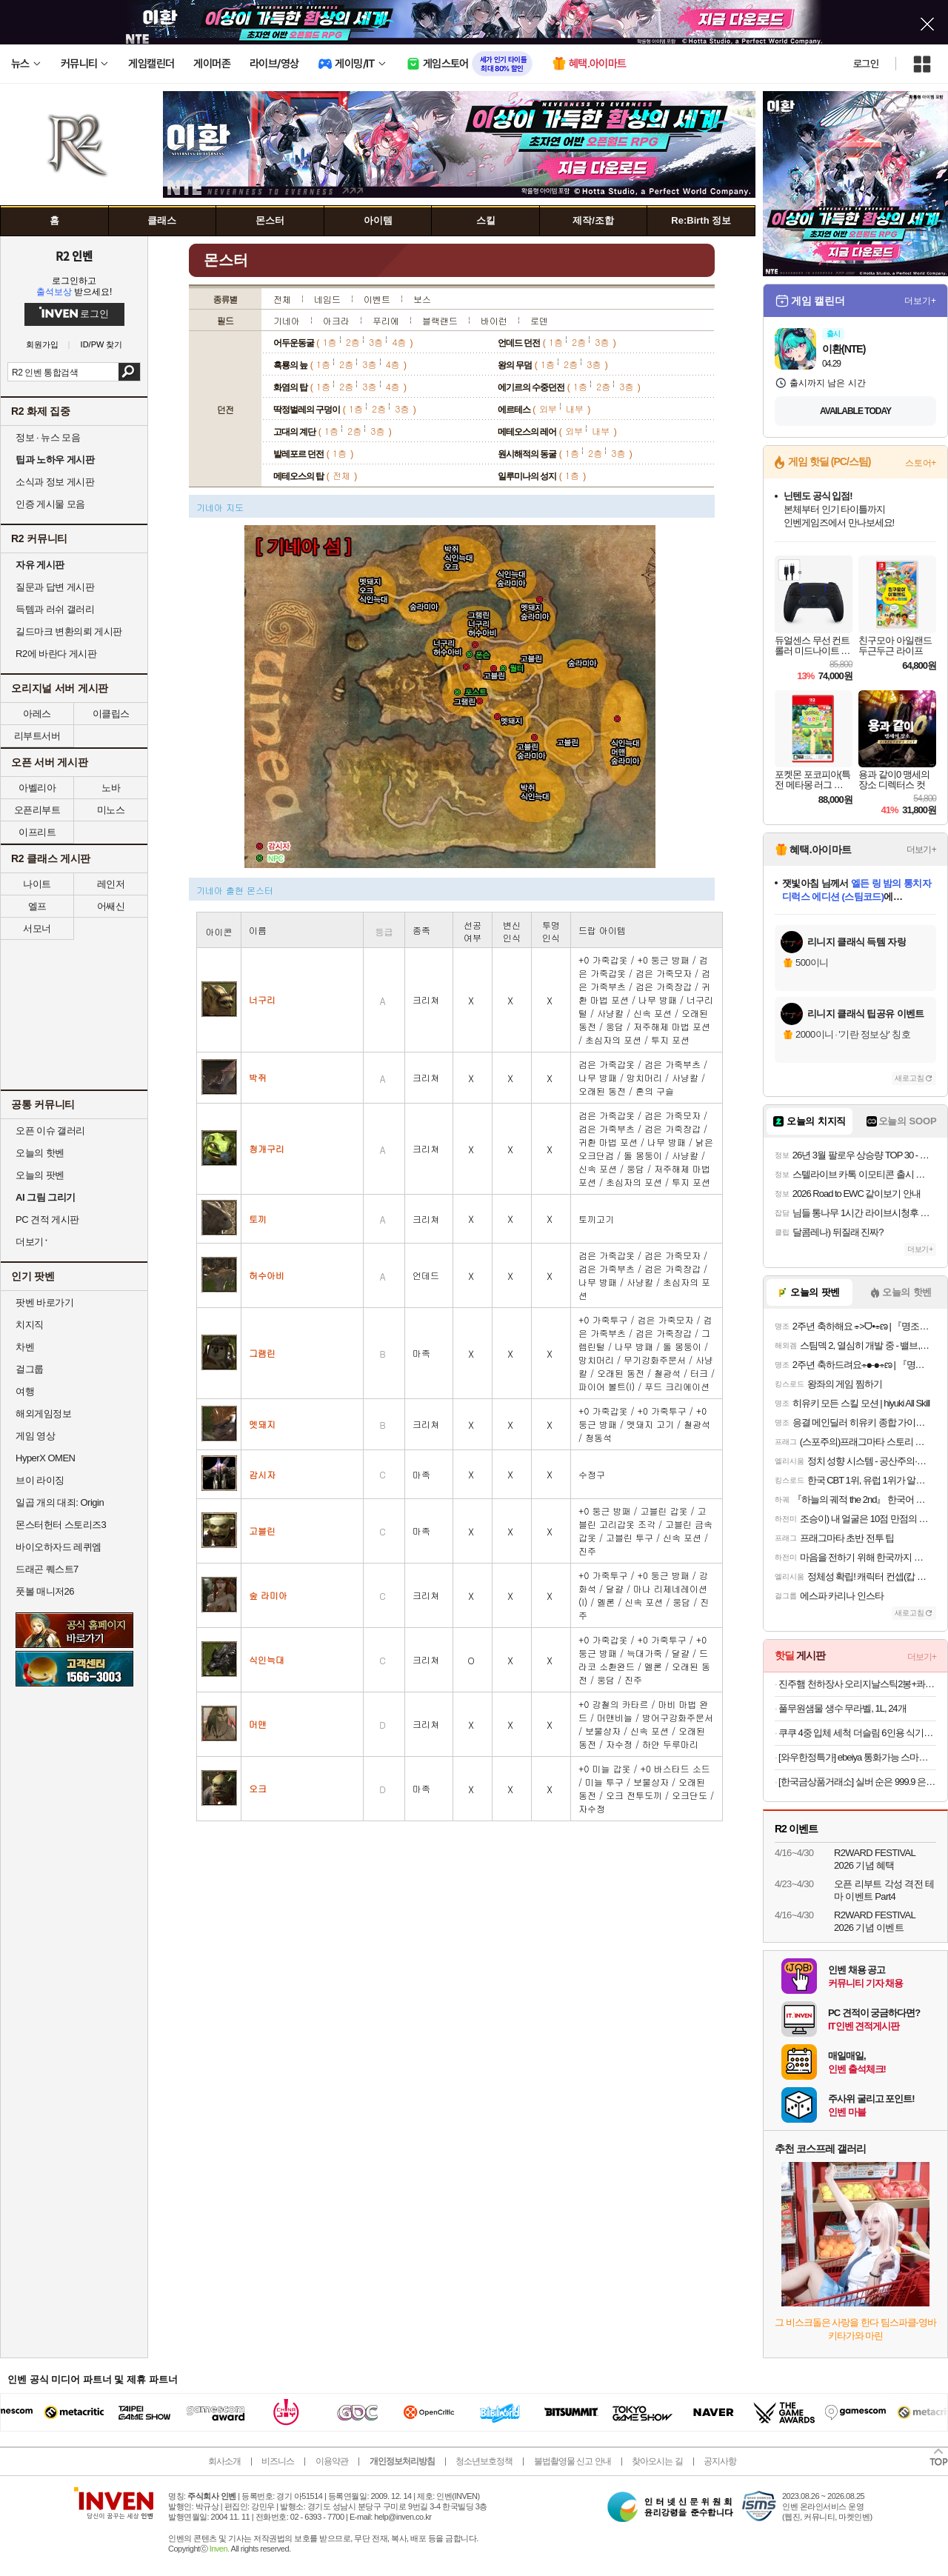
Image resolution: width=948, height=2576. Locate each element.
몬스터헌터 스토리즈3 (61, 1524)
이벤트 (377, 299)
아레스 (37, 713)
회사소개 (224, 2461)
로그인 (865, 64)
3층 (376, 342)
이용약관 (332, 2461)
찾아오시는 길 (657, 2461)
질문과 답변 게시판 (55, 587)
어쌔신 (111, 906)
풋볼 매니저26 (45, 1591)
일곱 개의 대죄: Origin (60, 1502)
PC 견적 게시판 (47, 1219)
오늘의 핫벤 (40, 1153)
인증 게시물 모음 (50, 504)
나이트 (37, 884)
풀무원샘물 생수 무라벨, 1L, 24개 (842, 1708)
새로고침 (909, 1078)
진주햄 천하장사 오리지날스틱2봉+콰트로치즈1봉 (857, 1683)
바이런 (494, 320)
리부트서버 (37, 735)
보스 (422, 299)
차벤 (25, 1347)
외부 (548, 408)
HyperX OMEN (45, 1458)
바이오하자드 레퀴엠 (58, 1547)
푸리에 (386, 320)
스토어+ (920, 463)
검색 (129, 372)
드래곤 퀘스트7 (47, 1569)
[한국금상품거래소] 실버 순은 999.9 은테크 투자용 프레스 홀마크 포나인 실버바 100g (857, 1781)
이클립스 (111, 713)
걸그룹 (30, 1369)
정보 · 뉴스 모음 (48, 437)
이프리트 (37, 832)
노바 (110, 787)
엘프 (37, 906)
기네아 (286, 320)
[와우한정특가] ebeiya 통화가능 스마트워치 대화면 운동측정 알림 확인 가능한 (857, 1757)
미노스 (111, 809)
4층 (399, 342)
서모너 (37, 928)
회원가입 (42, 345)
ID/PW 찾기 (102, 345)
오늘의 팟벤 (40, 1175)
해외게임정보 (43, 1413)
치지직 (30, 1324)
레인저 (111, 884)
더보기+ (920, 300)
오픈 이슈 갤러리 (50, 1130)
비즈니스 (277, 2461)
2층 (353, 342)
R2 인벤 (74, 255)
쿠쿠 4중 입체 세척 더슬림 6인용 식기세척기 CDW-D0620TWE (857, 1732)
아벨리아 (37, 787)
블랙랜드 (440, 320)
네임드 (327, 299)
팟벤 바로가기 (44, 1302)
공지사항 (720, 2461)
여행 (25, 1391)
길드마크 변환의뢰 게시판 (69, 631)
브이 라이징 (40, 1480)
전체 (282, 299)
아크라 (336, 320)
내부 (575, 408)
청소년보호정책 (484, 2461)
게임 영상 (35, 1436)
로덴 (539, 320)
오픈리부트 (37, 809)
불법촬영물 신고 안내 (572, 2461)
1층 (330, 342)
